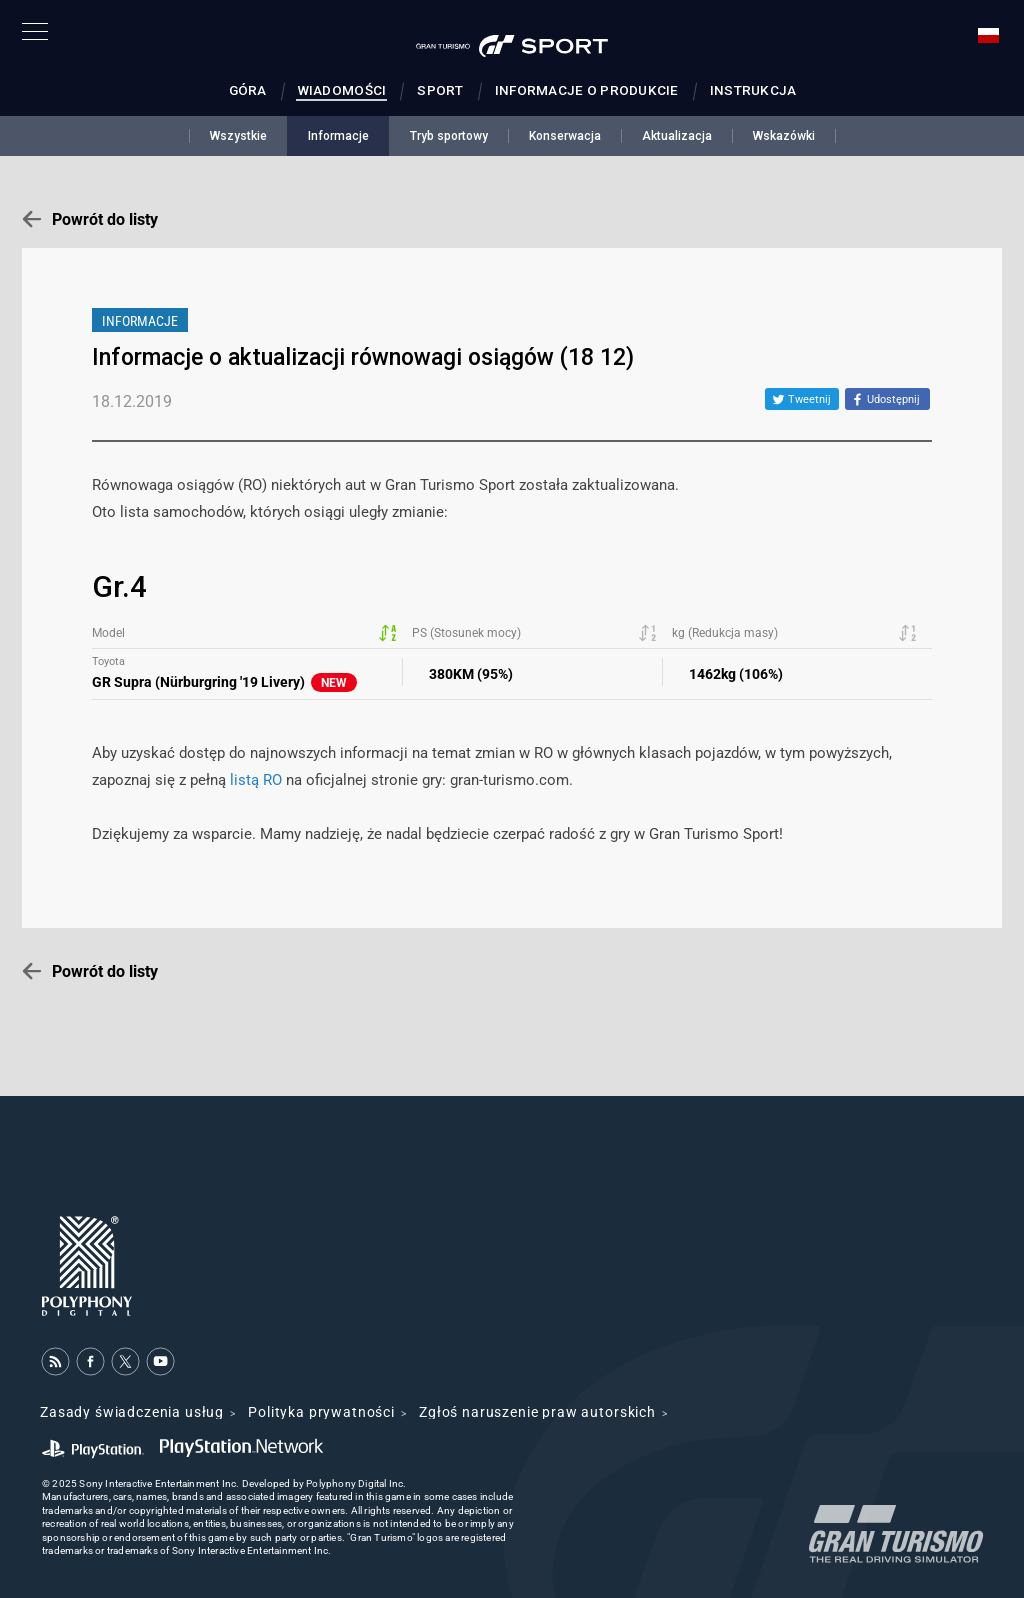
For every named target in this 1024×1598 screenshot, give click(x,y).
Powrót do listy (105, 219)
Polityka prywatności (321, 1412)
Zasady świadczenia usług (132, 1412)
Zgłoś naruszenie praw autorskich (537, 1412)
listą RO (256, 780)
